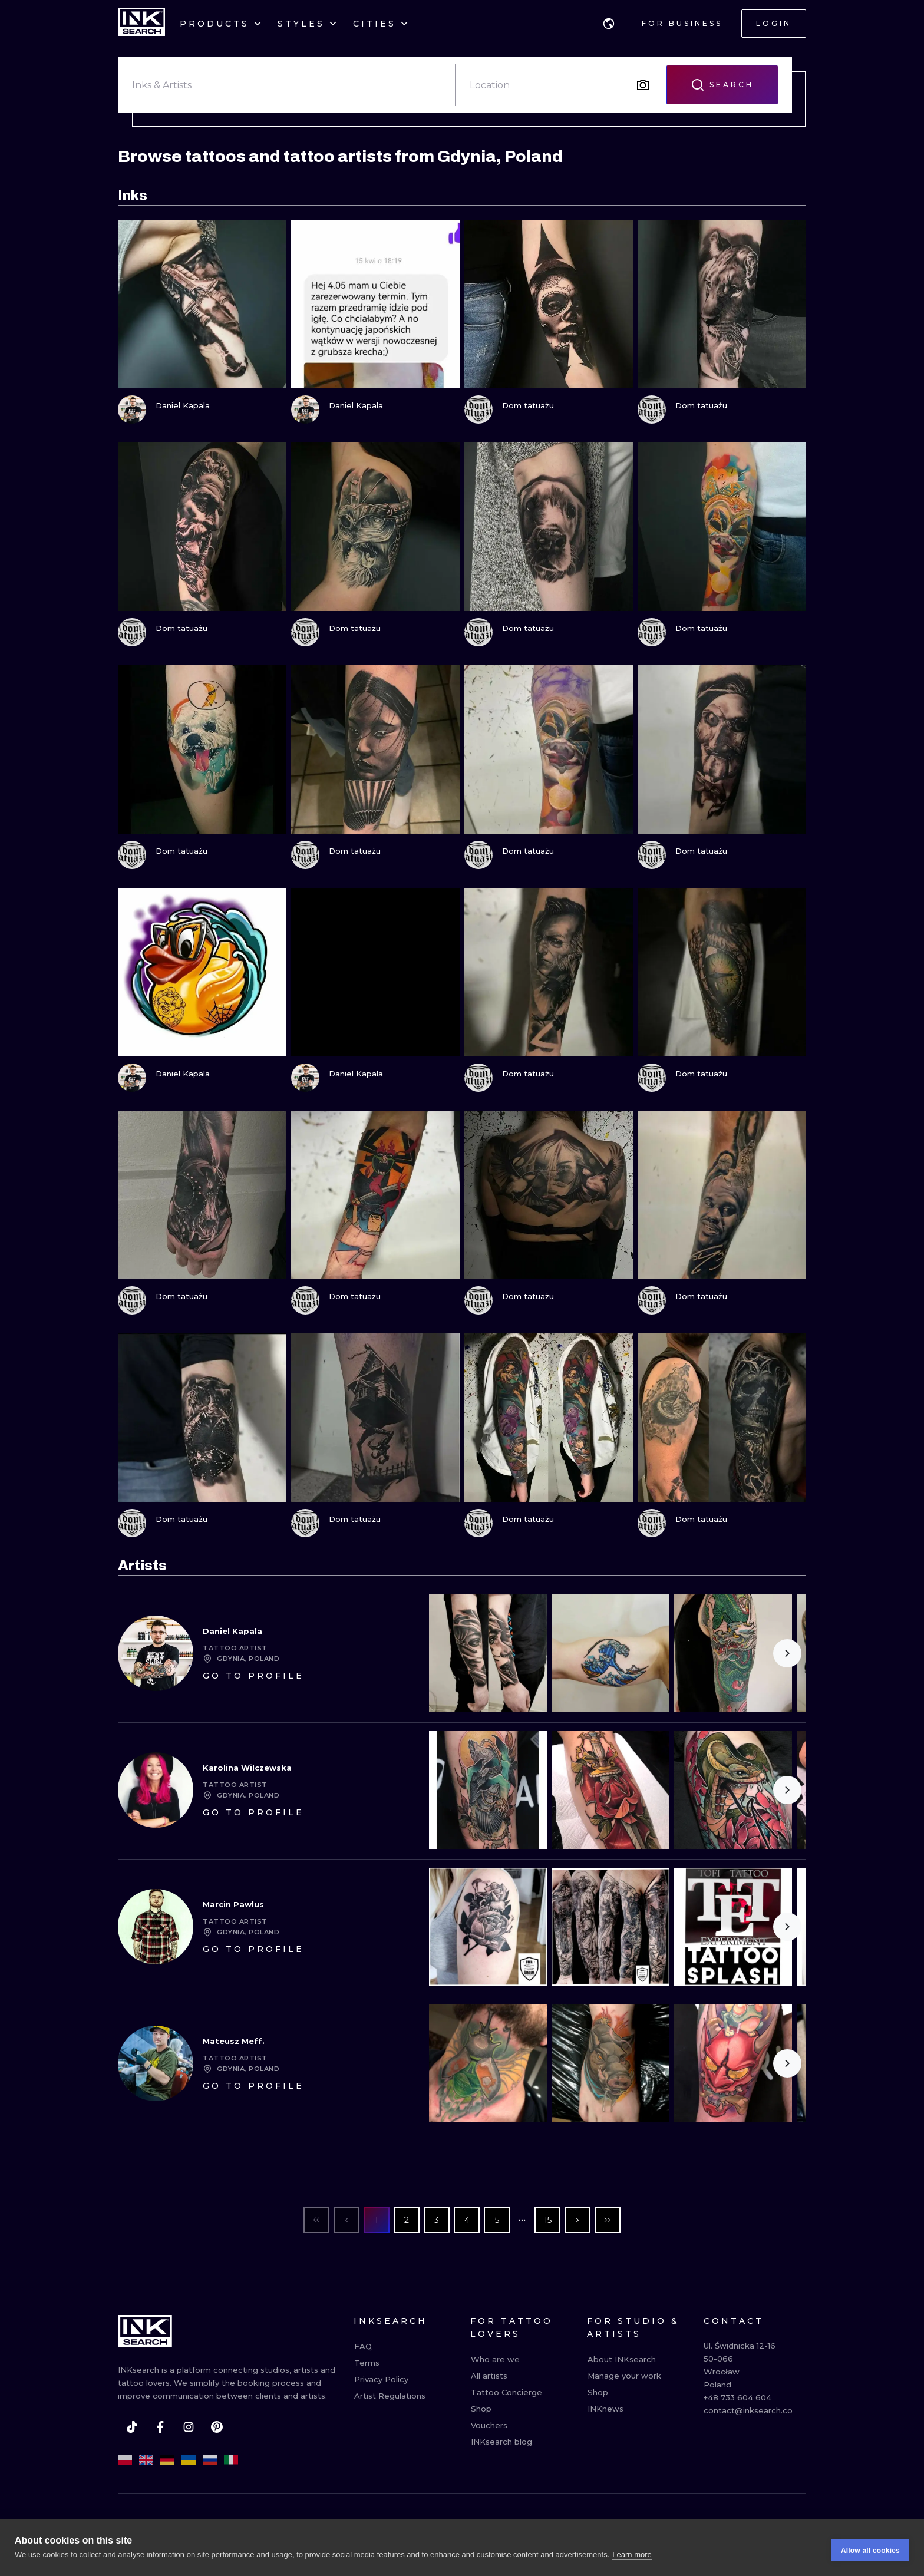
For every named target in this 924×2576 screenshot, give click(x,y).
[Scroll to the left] (448, 1653)
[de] (167, 2459)
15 (548, 2220)
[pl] (125, 2459)
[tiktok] (132, 2427)
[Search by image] (643, 85)
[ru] (210, 2459)
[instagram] (188, 2427)
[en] (146, 2459)
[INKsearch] (142, 23)
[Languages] (609, 23)
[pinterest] (217, 2427)
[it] (231, 2459)
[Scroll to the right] (787, 1653)
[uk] (189, 2459)
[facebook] (160, 2427)
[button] (609, 23)
